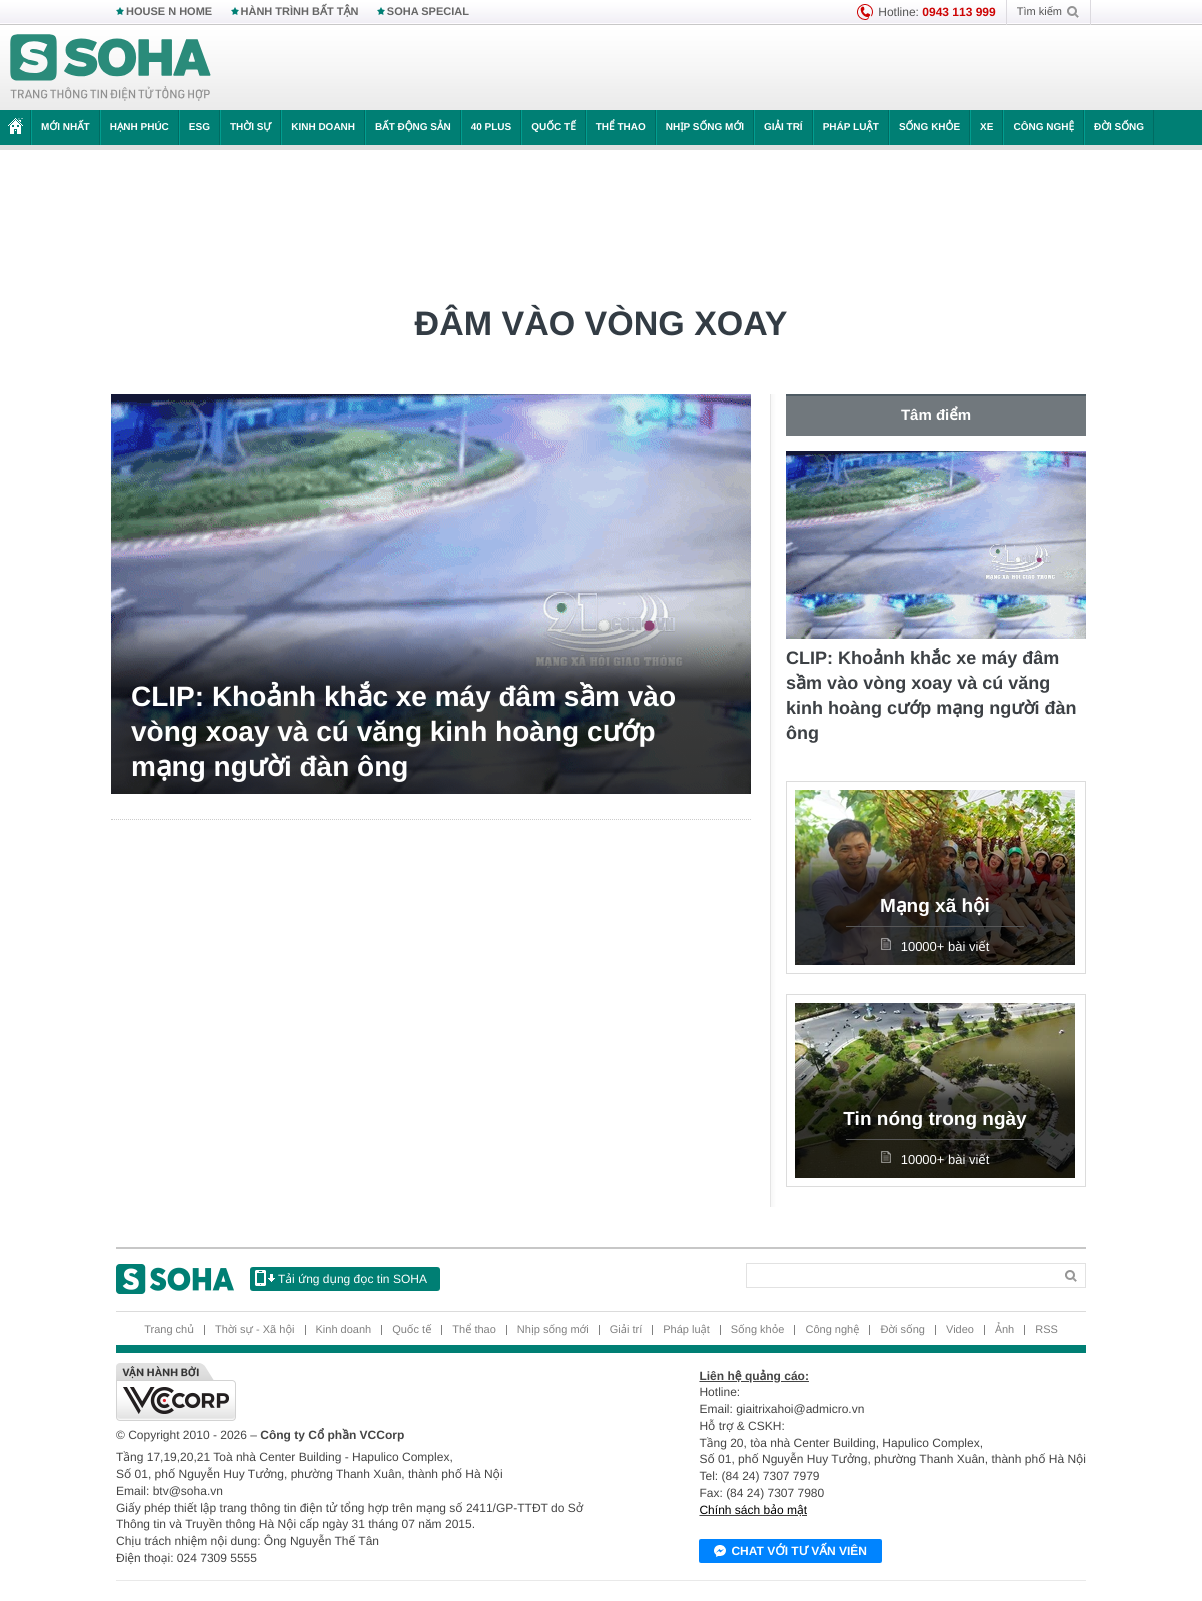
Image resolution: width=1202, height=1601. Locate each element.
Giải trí (783, 127)
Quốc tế (553, 127)
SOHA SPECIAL (428, 12)
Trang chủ (169, 1330)
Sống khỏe (929, 127)
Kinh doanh (323, 127)
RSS (1046, 1330)
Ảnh (1004, 1330)
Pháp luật (851, 127)
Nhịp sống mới (705, 127)
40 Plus (491, 127)
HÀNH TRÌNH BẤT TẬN (300, 12)
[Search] (899, 1275)
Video (960, 1330)
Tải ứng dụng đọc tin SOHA (341, 1278)
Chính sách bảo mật (753, 1510)
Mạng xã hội (935, 906)
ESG (199, 127)
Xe (986, 127)
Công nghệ (1043, 127)
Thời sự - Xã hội (255, 1330)
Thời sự (250, 127)
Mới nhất (65, 127)
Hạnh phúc (139, 127)
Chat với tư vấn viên (790, 1552)
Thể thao (621, 127)
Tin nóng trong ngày (934, 1119)
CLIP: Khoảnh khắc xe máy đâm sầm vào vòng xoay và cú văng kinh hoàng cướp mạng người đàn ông (403, 731)
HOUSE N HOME (169, 12)
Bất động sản (413, 127)
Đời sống (1119, 127)
